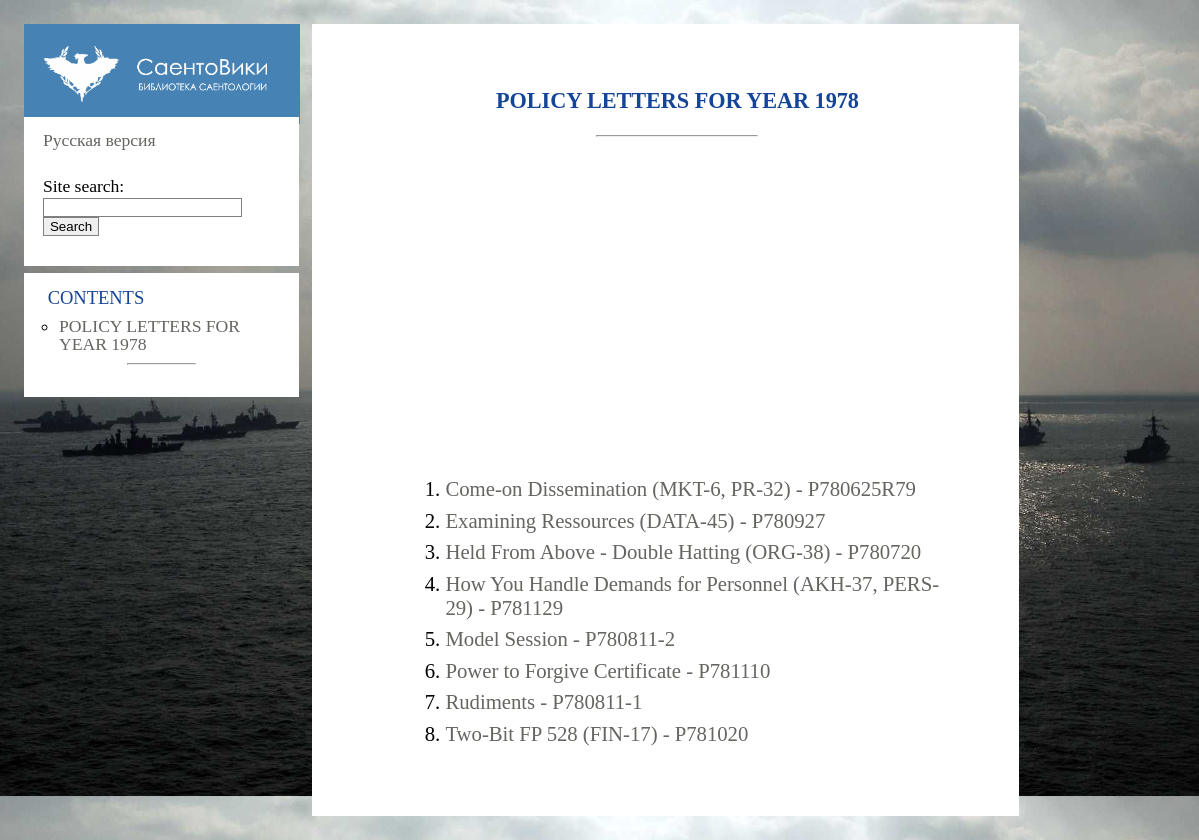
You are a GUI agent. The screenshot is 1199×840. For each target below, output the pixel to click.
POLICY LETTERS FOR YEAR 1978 (149, 335)
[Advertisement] (678, 307)
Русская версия (99, 140)
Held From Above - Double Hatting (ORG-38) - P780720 (683, 551)
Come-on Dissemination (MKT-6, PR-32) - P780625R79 (680, 488)
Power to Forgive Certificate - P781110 (607, 670)
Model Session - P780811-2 (560, 638)
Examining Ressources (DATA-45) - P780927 (635, 520)
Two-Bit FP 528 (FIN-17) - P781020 (596, 733)
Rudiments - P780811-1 (543, 701)
